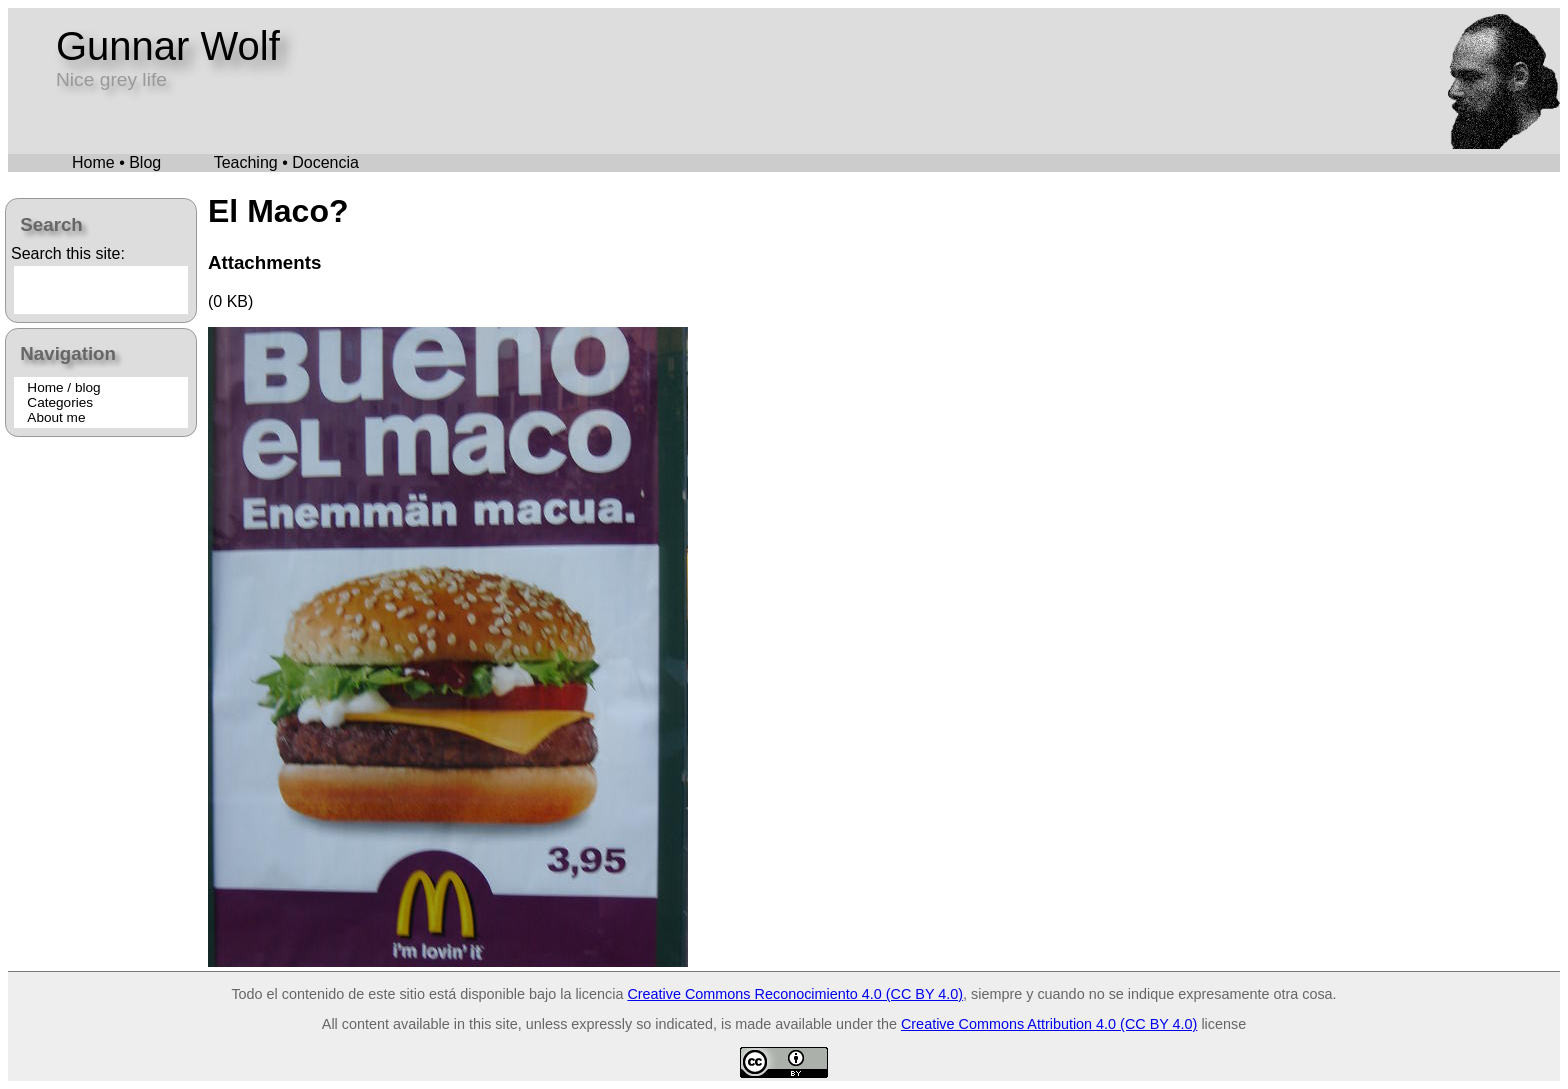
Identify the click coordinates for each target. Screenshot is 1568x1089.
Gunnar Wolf (168, 46)
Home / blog (63, 387)
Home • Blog (116, 162)
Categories (60, 402)
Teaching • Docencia (286, 162)
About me (56, 417)
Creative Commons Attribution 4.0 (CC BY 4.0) (1049, 1024)
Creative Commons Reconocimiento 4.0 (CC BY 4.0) (795, 994)
